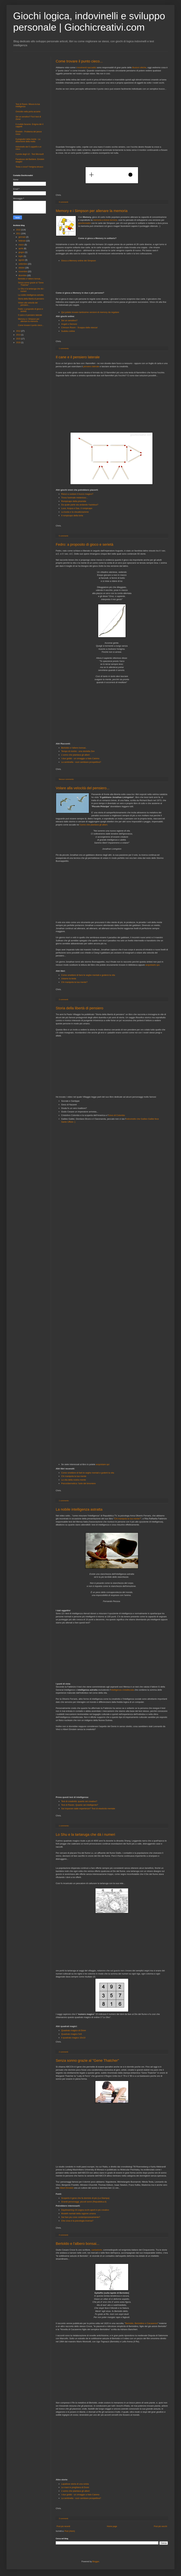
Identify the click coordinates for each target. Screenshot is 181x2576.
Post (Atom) (69, 2531)
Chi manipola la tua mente (73, 1476)
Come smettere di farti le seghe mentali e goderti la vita (87, 1473)
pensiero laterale (91, 366)
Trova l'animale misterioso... (74, 497)
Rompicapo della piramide (73, 501)
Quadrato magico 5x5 (71, 2034)
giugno (22, 252)
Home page (112, 2526)
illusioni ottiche (139, 67)
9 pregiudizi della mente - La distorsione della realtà (28, 140)
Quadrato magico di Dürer (74, 2030)
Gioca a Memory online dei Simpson (78, 260)
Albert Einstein (67, 2188)
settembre (23, 264)
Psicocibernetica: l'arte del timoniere (78, 1483)
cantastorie (96, 2250)
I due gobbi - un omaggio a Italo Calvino (80, 758)
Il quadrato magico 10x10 (73, 2037)
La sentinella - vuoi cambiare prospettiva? (81, 762)
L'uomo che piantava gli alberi (75, 755)
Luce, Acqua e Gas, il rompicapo (76, 508)
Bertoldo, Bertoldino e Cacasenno (141, 2323)
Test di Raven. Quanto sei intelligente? (79, 1805)
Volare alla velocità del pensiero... (83, 788)
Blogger (95, 2561)
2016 (18, 342)
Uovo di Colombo (116, 1115)
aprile (21, 248)
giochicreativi (84, 223)
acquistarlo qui (152, 965)
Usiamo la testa (68, 978)
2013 (18, 335)
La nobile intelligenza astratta (79, 1509)
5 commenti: (64, 536)
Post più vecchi (160, 2526)
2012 (18, 331)
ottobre (22, 268)
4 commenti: (64, 202)
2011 (18, 233)
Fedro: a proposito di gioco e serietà (84, 544)
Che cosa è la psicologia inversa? (77, 2221)
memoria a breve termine (105, 220)
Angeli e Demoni (69, 324)
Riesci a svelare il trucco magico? (77, 494)
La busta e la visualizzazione (75, 512)
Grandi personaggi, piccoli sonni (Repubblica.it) (83, 2201)
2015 (18, 339)
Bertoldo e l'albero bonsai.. (74, 748)
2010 (18, 230)
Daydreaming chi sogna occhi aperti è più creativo (85, 2210)
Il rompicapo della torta (72, 515)
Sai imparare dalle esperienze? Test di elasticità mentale (88, 1808)
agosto (22, 260)
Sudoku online (68, 331)
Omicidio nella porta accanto (28, 111)
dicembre (23, 275)
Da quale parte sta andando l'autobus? (79, 504)
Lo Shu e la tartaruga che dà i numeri (85, 1834)
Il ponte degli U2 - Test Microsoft (30, 154)
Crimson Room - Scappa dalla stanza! (79, 327)
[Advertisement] (112, 119)
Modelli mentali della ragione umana (78, 2213)
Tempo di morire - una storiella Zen (78, 751)
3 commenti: (64, 2518)
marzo (22, 245)
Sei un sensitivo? (69, 320)
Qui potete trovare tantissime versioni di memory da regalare (90, 312)
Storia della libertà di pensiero (79, 1008)
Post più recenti (63, 2526)
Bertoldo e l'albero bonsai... (77, 2244)
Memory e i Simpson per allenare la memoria (92, 211)
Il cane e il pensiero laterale (78, 357)
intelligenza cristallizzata (122, 1690)
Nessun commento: (67, 779)
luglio (21, 256)
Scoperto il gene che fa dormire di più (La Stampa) (85, 2198)
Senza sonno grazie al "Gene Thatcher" (87, 2060)
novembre (23, 271)
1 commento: (64, 348)
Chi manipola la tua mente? (74, 982)
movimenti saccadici (86, 67)
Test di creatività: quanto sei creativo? (79, 1801)
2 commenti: (64, 999)
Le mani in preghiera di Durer (75, 2487)
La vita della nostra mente (73, 1480)
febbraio (22, 241)
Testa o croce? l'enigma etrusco (29, 167)
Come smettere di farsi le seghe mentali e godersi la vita (88, 975)
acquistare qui (102, 1464)
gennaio (22, 237)
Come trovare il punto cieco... (79, 61)
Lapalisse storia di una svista (75, 2484)
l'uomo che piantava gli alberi (93, 824)
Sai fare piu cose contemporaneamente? (80, 2217)
